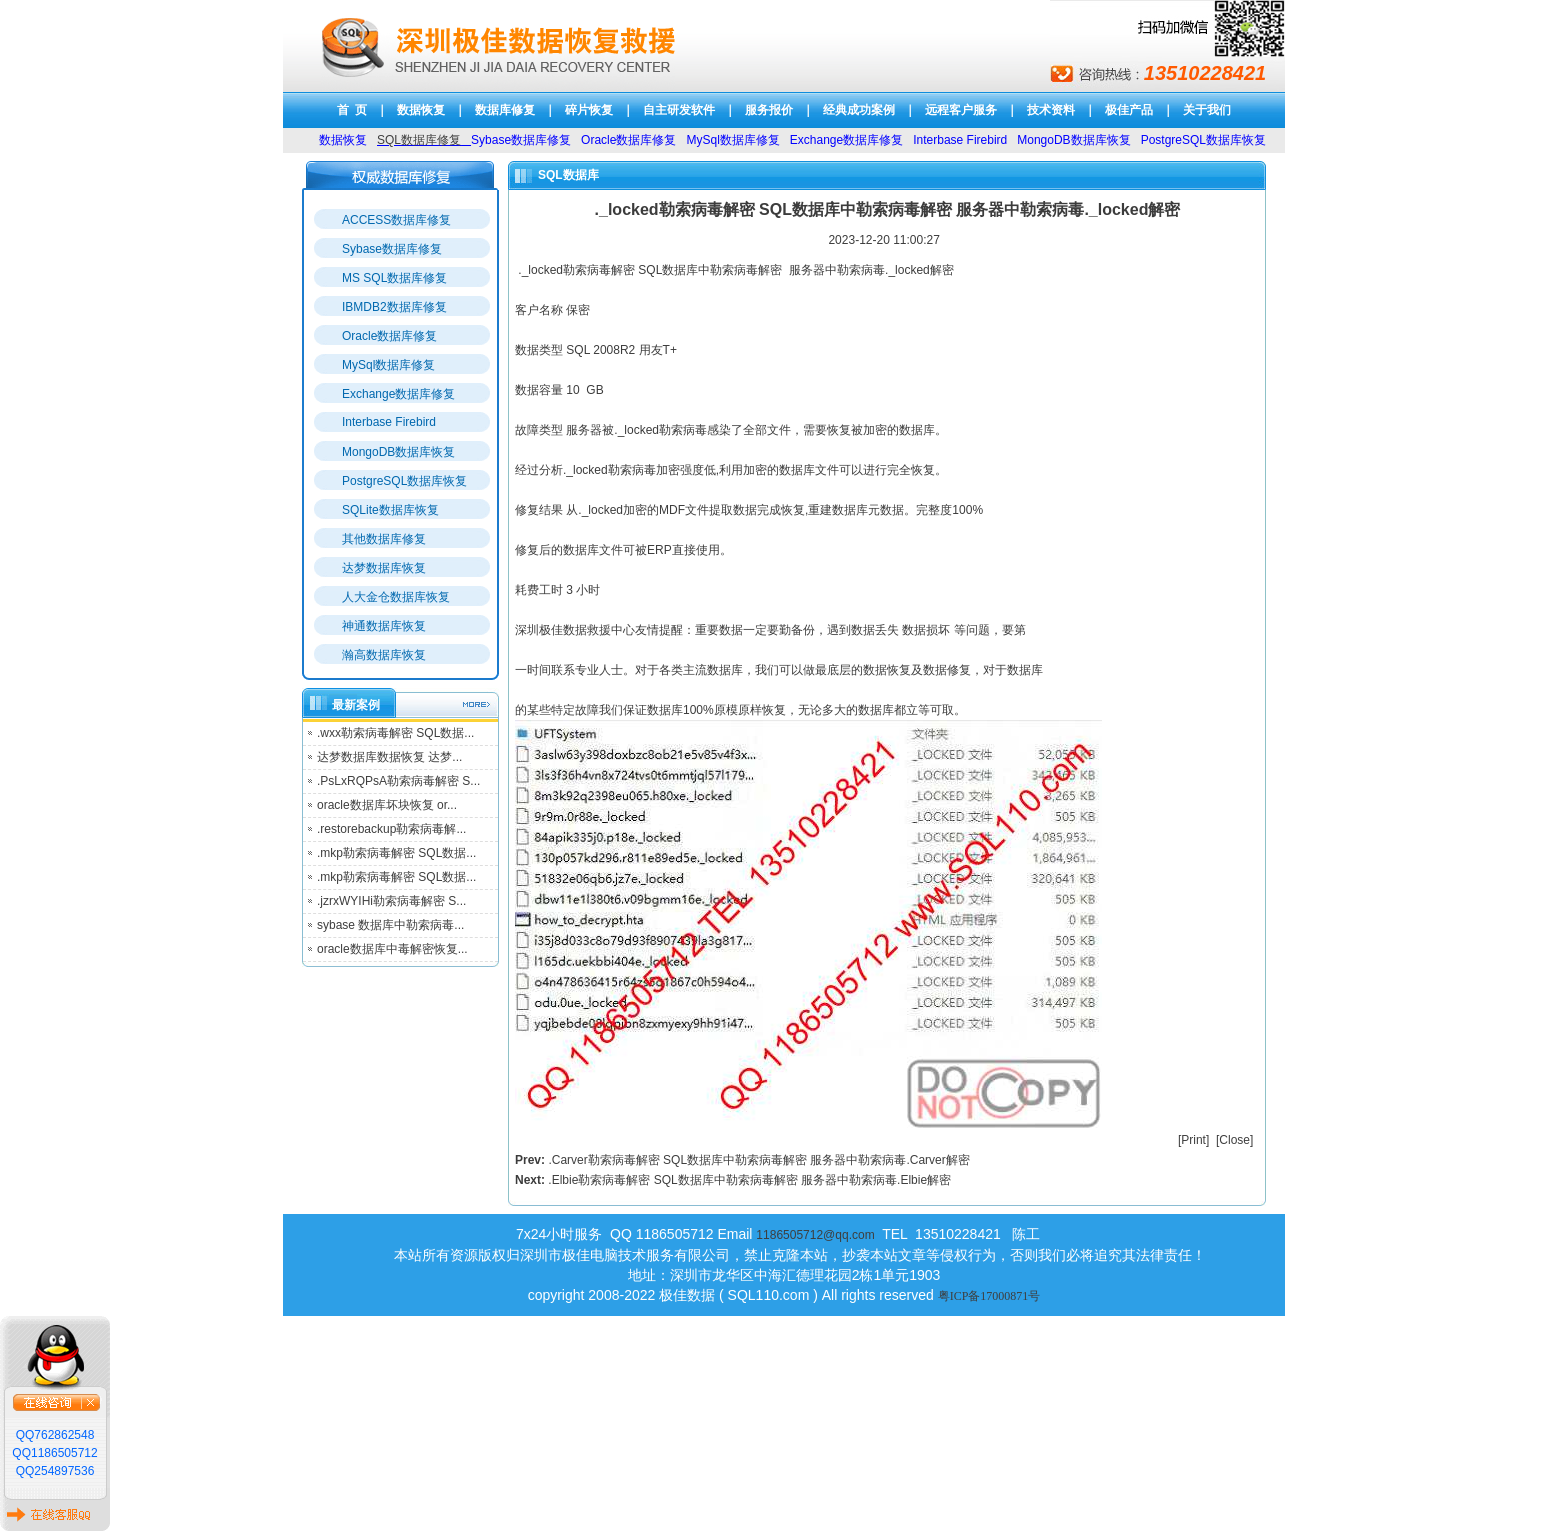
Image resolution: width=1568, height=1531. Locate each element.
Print (1193, 1140)
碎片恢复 (589, 110)
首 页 (352, 110)
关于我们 (1207, 110)
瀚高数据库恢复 (384, 655)
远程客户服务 (961, 110)
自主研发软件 (679, 110)
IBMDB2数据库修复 (394, 307)
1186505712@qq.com (815, 1235)
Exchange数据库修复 (398, 394)
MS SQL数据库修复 (394, 278)
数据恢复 (421, 110)
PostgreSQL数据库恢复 (404, 481)
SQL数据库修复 (419, 140)
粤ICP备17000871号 (989, 1296)
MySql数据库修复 (388, 365)
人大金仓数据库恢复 (396, 597)
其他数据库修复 (384, 539)
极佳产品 (1129, 110)
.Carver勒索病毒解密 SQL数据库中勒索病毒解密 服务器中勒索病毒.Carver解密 (758, 1160)
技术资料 (1051, 110)
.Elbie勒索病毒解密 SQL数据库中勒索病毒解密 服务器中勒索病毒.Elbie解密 (749, 1180)
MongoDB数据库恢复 (398, 452)
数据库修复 (505, 110)
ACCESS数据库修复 (396, 220)
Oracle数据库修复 (389, 336)
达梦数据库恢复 (384, 568)
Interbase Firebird (389, 422)
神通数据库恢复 (384, 626)
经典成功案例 (859, 110)
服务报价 (769, 110)
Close (1234, 1140)
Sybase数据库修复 (392, 249)
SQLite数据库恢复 (390, 510)
